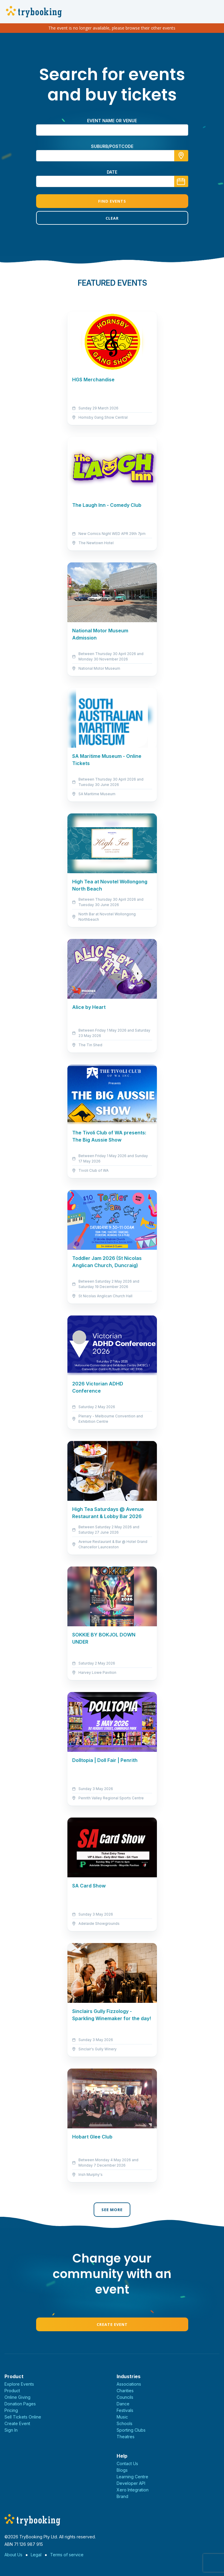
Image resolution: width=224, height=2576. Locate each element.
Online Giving (17, 2397)
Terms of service (67, 2554)
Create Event (112, 2324)
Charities (125, 2390)
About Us (13, 2554)
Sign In (11, 2430)
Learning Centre (132, 2476)
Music (122, 2416)
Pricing (11, 2410)
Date (112, 172)
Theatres (126, 2436)
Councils (125, 2397)
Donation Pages (20, 2403)
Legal (36, 2554)
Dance (123, 2403)
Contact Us (127, 2463)
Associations (129, 2384)
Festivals (125, 2410)
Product (12, 2390)
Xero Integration (133, 2489)
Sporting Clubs (131, 2430)
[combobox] (112, 155)
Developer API (131, 2483)
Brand (122, 2496)
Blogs (122, 2470)
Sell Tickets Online (22, 2416)
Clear (112, 218)
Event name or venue (112, 120)
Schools (124, 2423)
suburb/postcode (112, 146)
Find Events (112, 201)
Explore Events (19, 2384)
